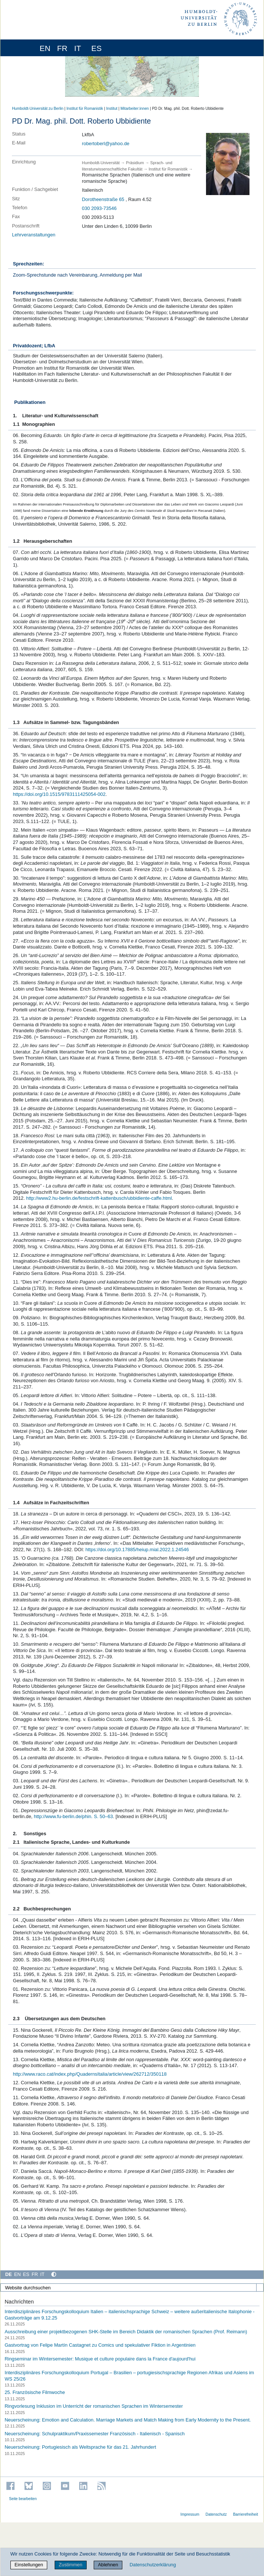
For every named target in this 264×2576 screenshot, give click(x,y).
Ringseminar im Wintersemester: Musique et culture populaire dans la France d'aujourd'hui (99, 2359)
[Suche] (260, 2287)
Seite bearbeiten (23, 2499)
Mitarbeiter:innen (134, 108)
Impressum (189, 2514)
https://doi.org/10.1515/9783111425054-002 (59, 794)
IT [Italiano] (42, 2274)
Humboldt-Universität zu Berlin (37, 108)
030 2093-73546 (99, 208)
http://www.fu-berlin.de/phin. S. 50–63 (73, 1816)
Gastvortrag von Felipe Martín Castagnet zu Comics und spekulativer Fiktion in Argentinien (100, 2345)
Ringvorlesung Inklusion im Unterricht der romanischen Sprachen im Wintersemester (93, 2406)
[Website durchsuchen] (132, 2287)
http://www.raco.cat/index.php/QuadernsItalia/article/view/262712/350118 (90, 2074)
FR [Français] (35, 2274)
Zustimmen (70, 2564)
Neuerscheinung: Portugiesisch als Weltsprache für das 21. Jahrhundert (80, 2447)
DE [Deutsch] (8, 2274)
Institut (111, 108)
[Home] (26, 47)
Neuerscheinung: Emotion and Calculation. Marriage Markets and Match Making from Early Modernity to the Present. (127, 2420)
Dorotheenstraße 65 (103, 199)
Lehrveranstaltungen (33, 234)
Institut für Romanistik (85, 108)
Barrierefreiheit (245, 2514)
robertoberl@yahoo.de (105, 143)
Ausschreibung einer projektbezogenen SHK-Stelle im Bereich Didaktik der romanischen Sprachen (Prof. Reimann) (125, 2331)
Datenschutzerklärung (153, 2564)
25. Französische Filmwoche (34, 2392)
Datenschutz (216, 2514)
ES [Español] (26, 2274)
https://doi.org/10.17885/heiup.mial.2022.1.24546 (137, 1549)
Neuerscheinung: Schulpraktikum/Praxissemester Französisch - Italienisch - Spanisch (94, 2433)
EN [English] (17, 2274)
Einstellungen (29, 2564)
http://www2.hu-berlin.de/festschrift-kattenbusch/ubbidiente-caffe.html (99, 1198)
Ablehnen (108, 2564)
